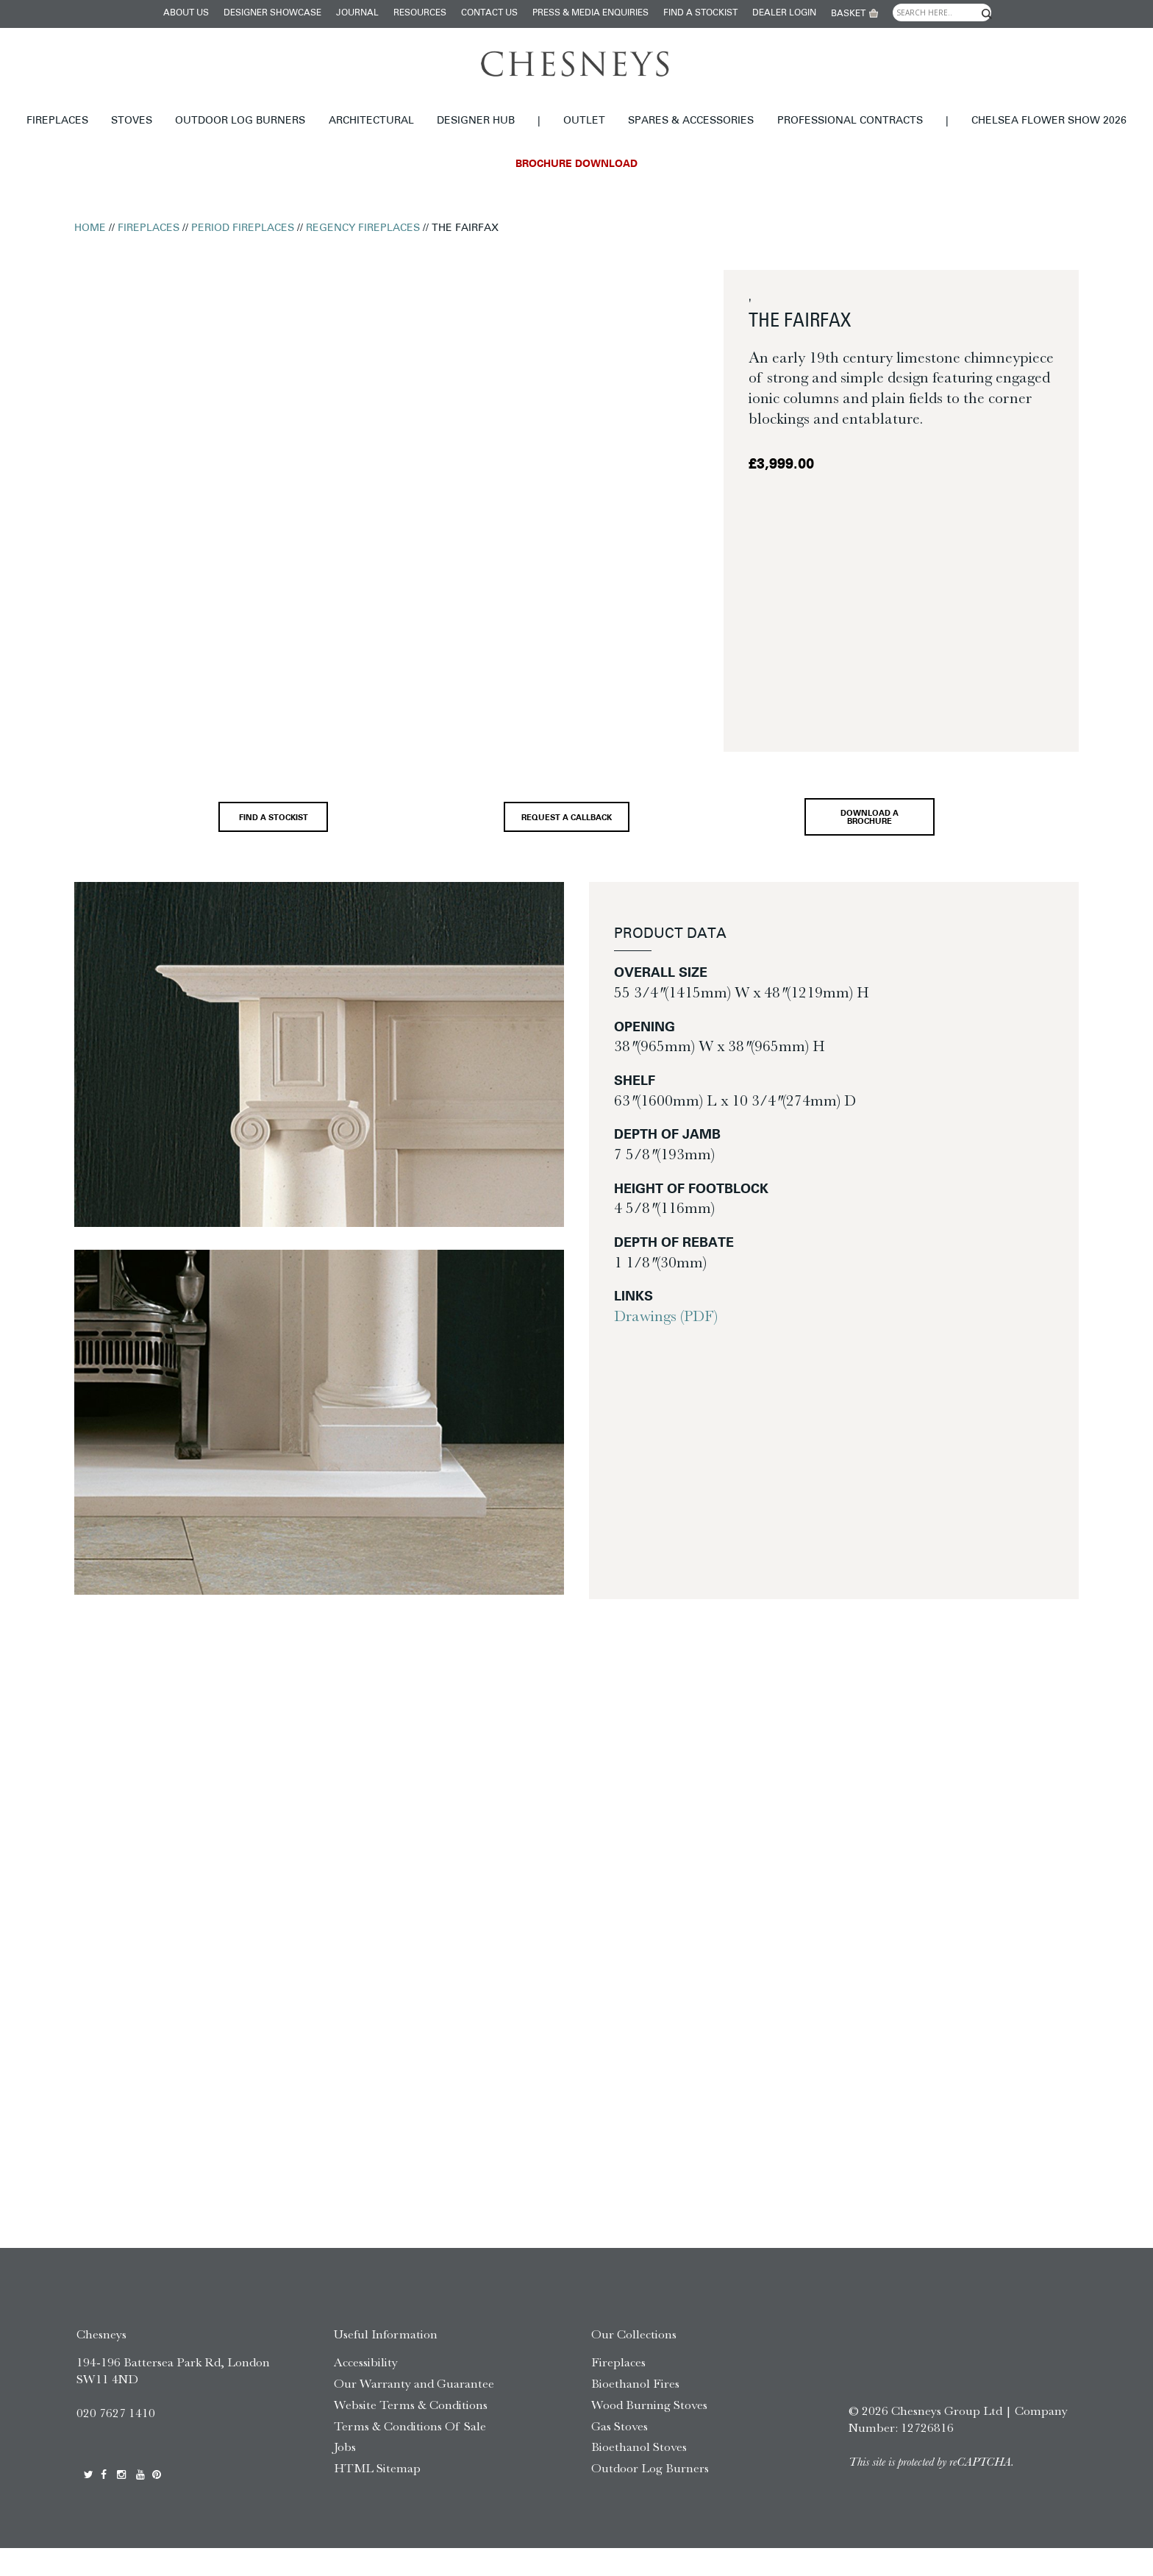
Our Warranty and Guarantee (414, 2411)
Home (90, 228)
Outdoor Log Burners (240, 121)
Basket (848, 14)
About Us (186, 13)
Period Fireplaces (242, 228)
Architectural (371, 121)
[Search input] (942, 12)
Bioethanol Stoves (639, 2475)
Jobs (345, 2475)
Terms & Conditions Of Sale (410, 2454)
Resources (419, 13)
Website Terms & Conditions (411, 2432)
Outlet (584, 121)
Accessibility (366, 2390)
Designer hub (476, 121)
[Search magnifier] (987, 14)
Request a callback (560, 828)
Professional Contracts (850, 121)
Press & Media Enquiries (590, 13)
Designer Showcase (272, 13)
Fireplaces (57, 121)
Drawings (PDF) (666, 1336)
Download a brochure (881, 828)
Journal (357, 13)
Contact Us (489, 13)
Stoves (131, 121)
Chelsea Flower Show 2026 (1049, 121)
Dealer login (784, 13)
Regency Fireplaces (363, 228)
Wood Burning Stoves (649, 2432)
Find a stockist (700, 13)
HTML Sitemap (377, 2495)
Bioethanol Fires (635, 2411)
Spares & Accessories (691, 121)
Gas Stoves (619, 2454)
